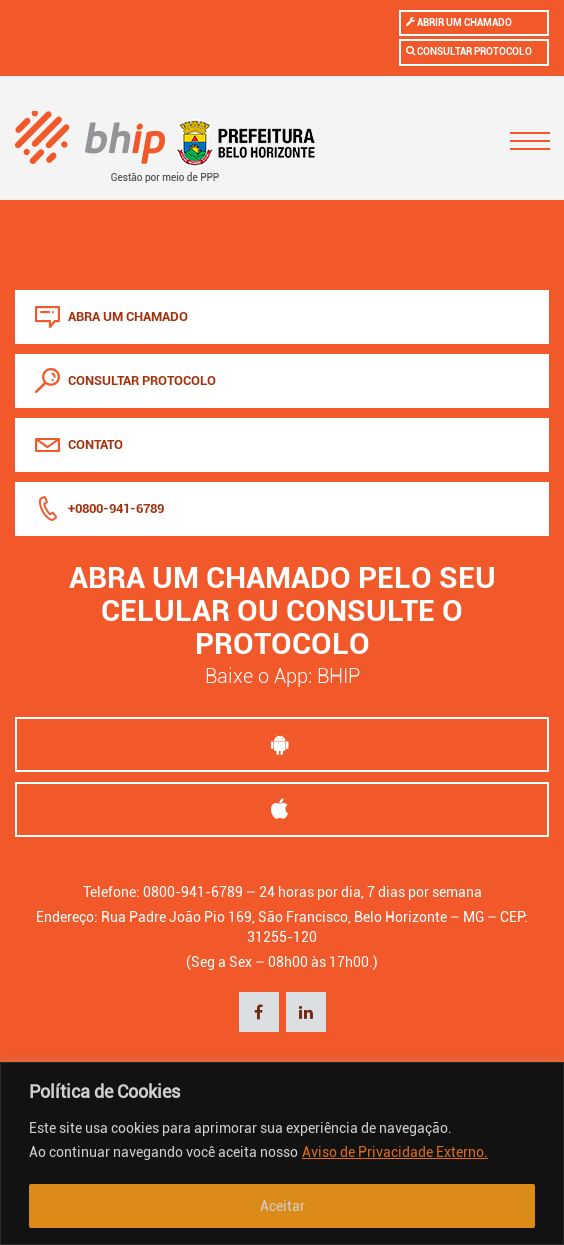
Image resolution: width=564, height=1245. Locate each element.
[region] (282, 1153)
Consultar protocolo (469, 51)
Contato (79, 444)
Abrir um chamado (459, 22)
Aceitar (282, 1206)
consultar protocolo (125, 380)
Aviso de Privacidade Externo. (395, 1152)
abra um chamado (111, 316)
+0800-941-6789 (99, 508)
